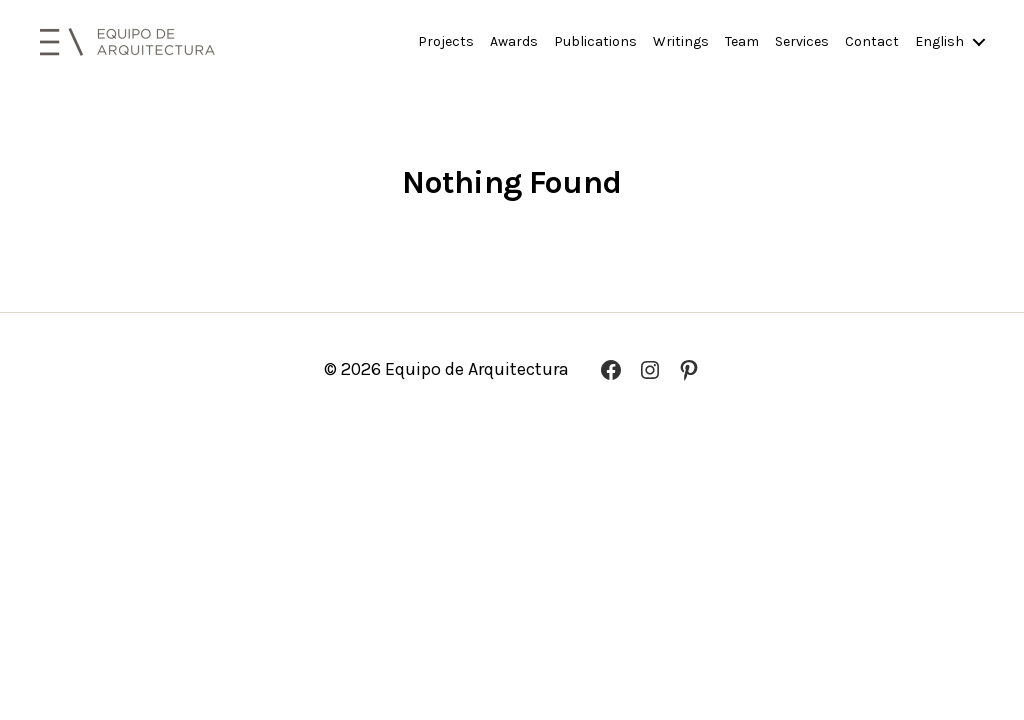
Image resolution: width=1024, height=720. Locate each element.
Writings (681, 42)
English (939, 42)
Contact (872, 42)
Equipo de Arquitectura (477, 369)
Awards (514, 42)
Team (742, 42)
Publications (595, 42)
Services (802, 42)
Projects (446, 42)
